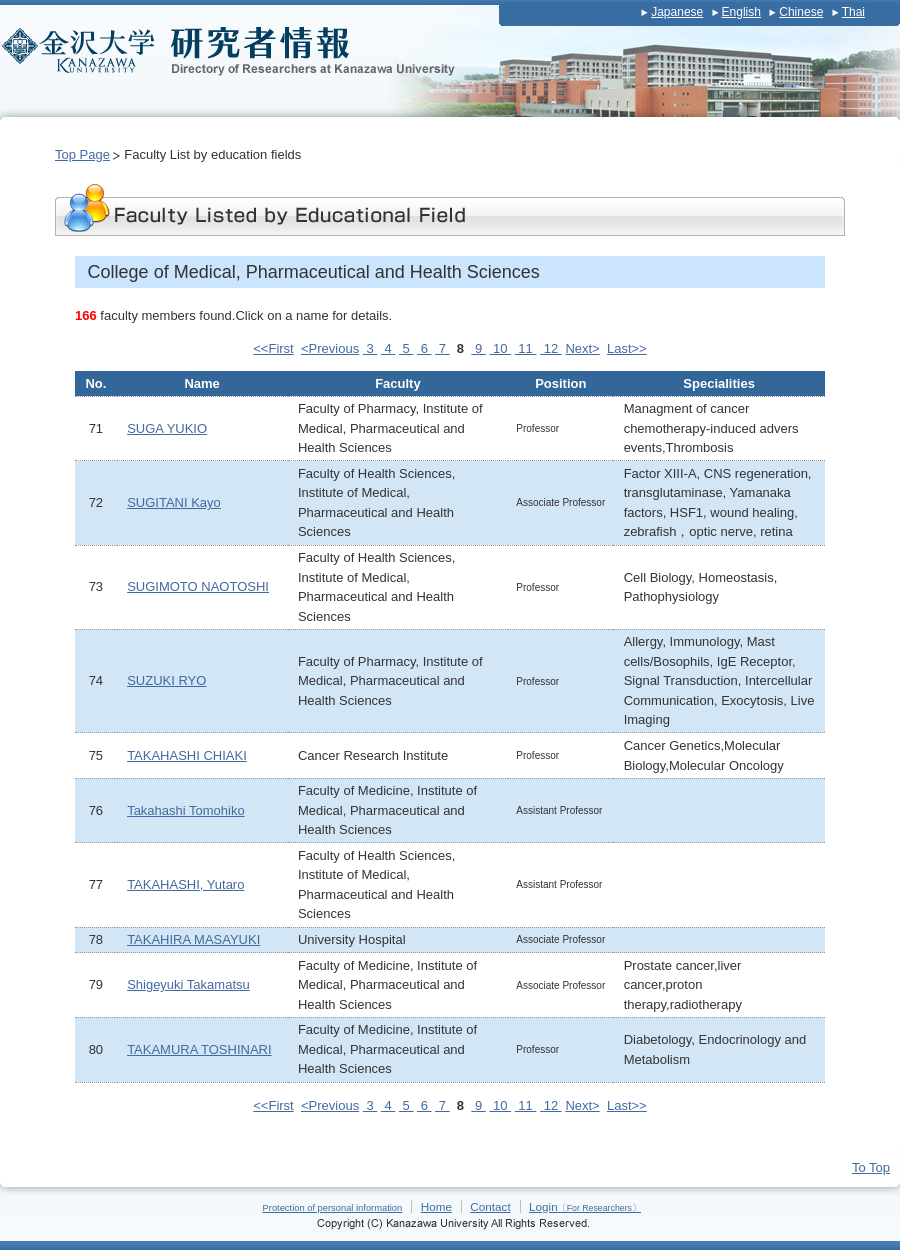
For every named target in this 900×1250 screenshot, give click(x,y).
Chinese (801, 12)
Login (585, 1206)
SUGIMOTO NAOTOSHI (198, 586)
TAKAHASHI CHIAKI (187, 755)
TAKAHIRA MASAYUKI (193, 939)
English (741, 12)
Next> (582, 348)
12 (551, 348)
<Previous (330, 348)
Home (436, 1206)
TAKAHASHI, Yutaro (185, 884)
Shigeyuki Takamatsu (188, 984)
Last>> (627, 348)
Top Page (82, 154)
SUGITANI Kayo (174, 502)
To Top (871, 1167)
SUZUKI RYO (166, 680)
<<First (273, 348)
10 (500, 348)
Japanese (677, 12)
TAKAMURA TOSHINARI (199, 1049)
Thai (853, 12)
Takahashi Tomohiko (186, 810)
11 (526, 348)
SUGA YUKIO (167, 428)
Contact (490, 1206)
